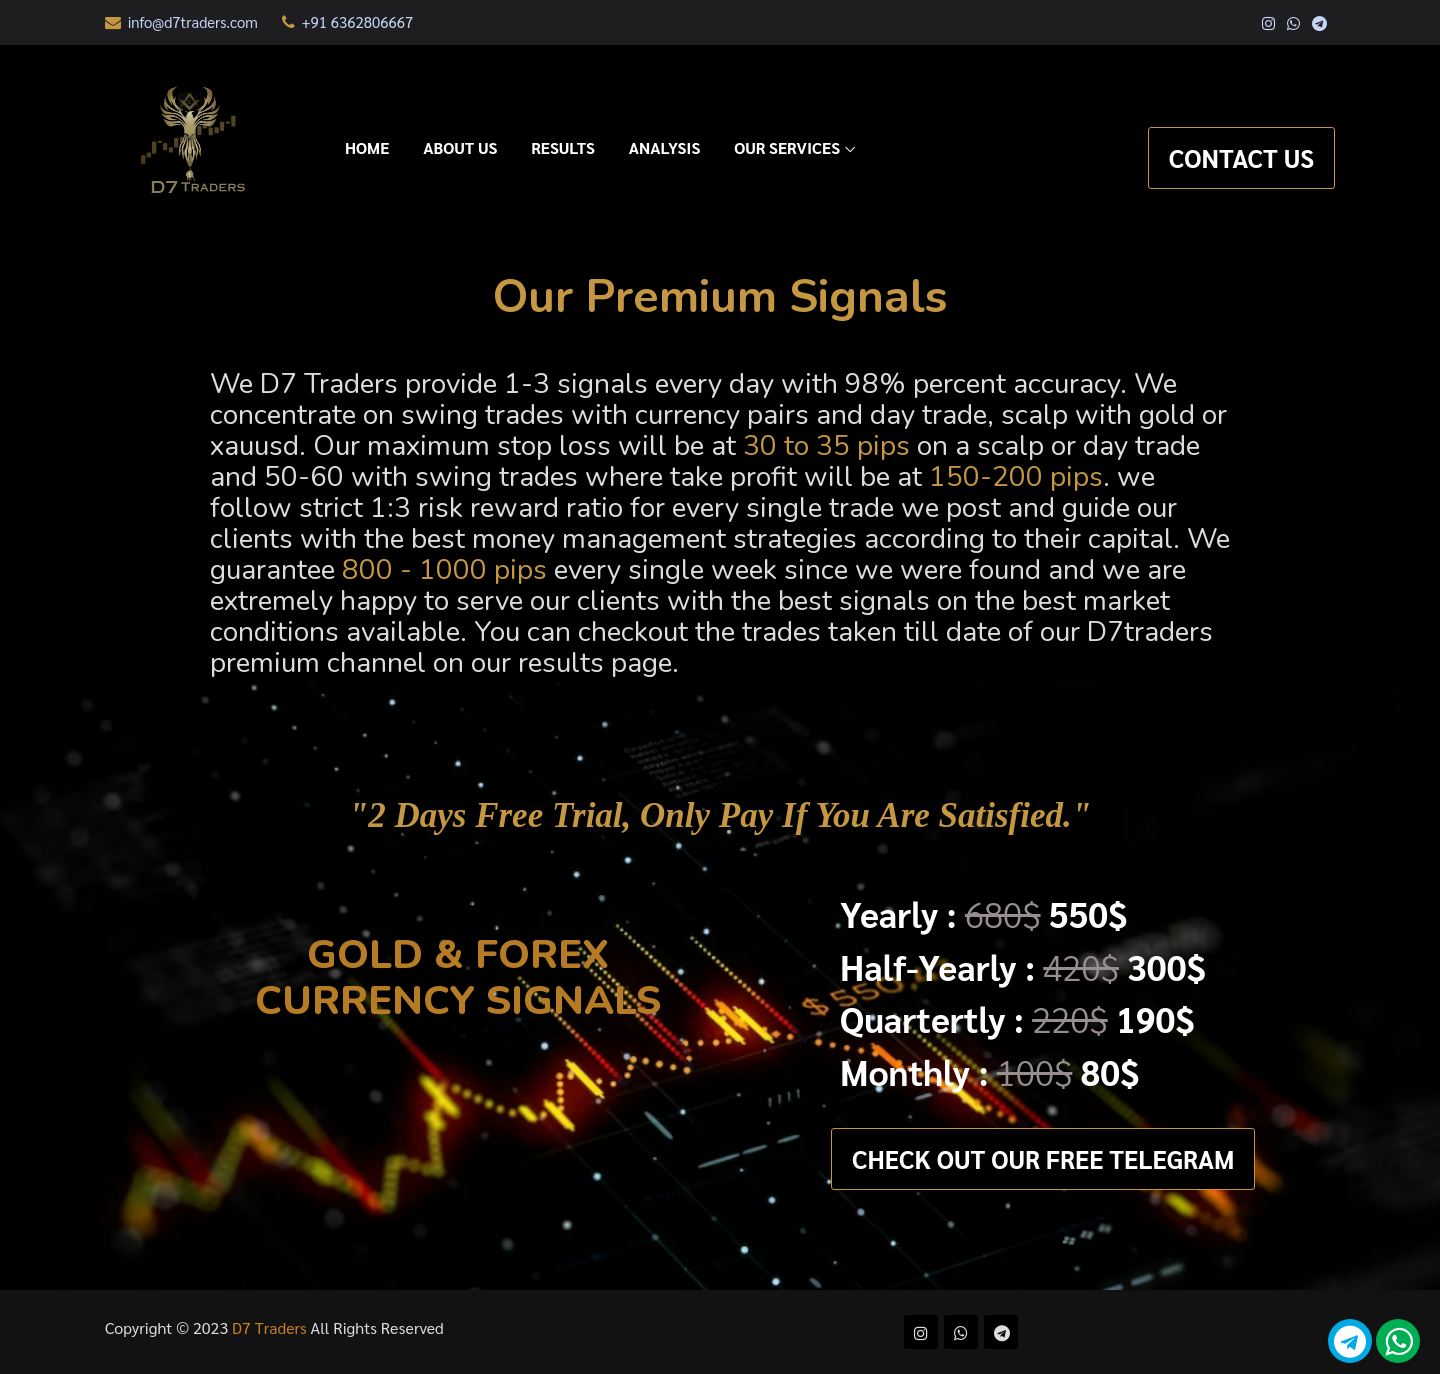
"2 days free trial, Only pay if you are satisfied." (720, 815)
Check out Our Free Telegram (1043, 1158)
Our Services (787, 147)
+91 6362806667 (347, 21)
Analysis (665, 147)
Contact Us (1241, 157)
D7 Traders (271, 1327)
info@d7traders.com (181, 21)
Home (367, 147)
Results (563, 147)
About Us (460, 147)
